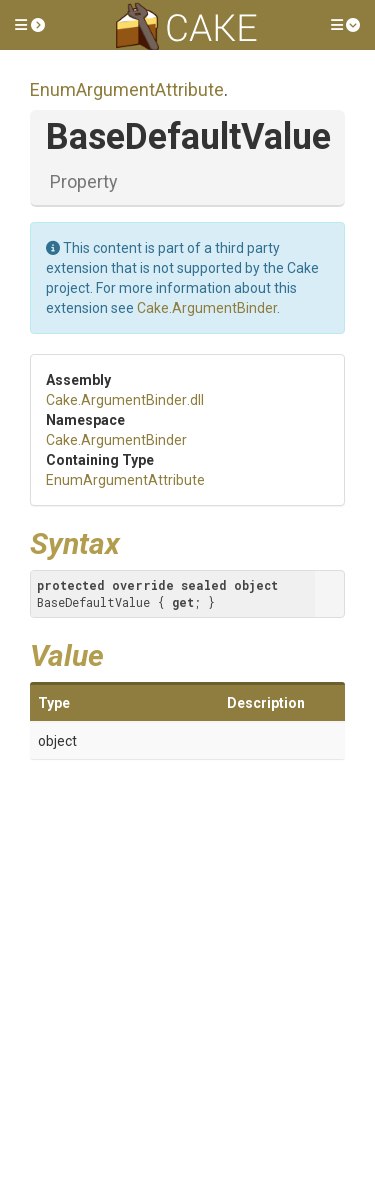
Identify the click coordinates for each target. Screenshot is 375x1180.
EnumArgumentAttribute (127, 89)
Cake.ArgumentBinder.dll (125, 400)
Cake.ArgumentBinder (207, 308)
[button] (30, 25)
